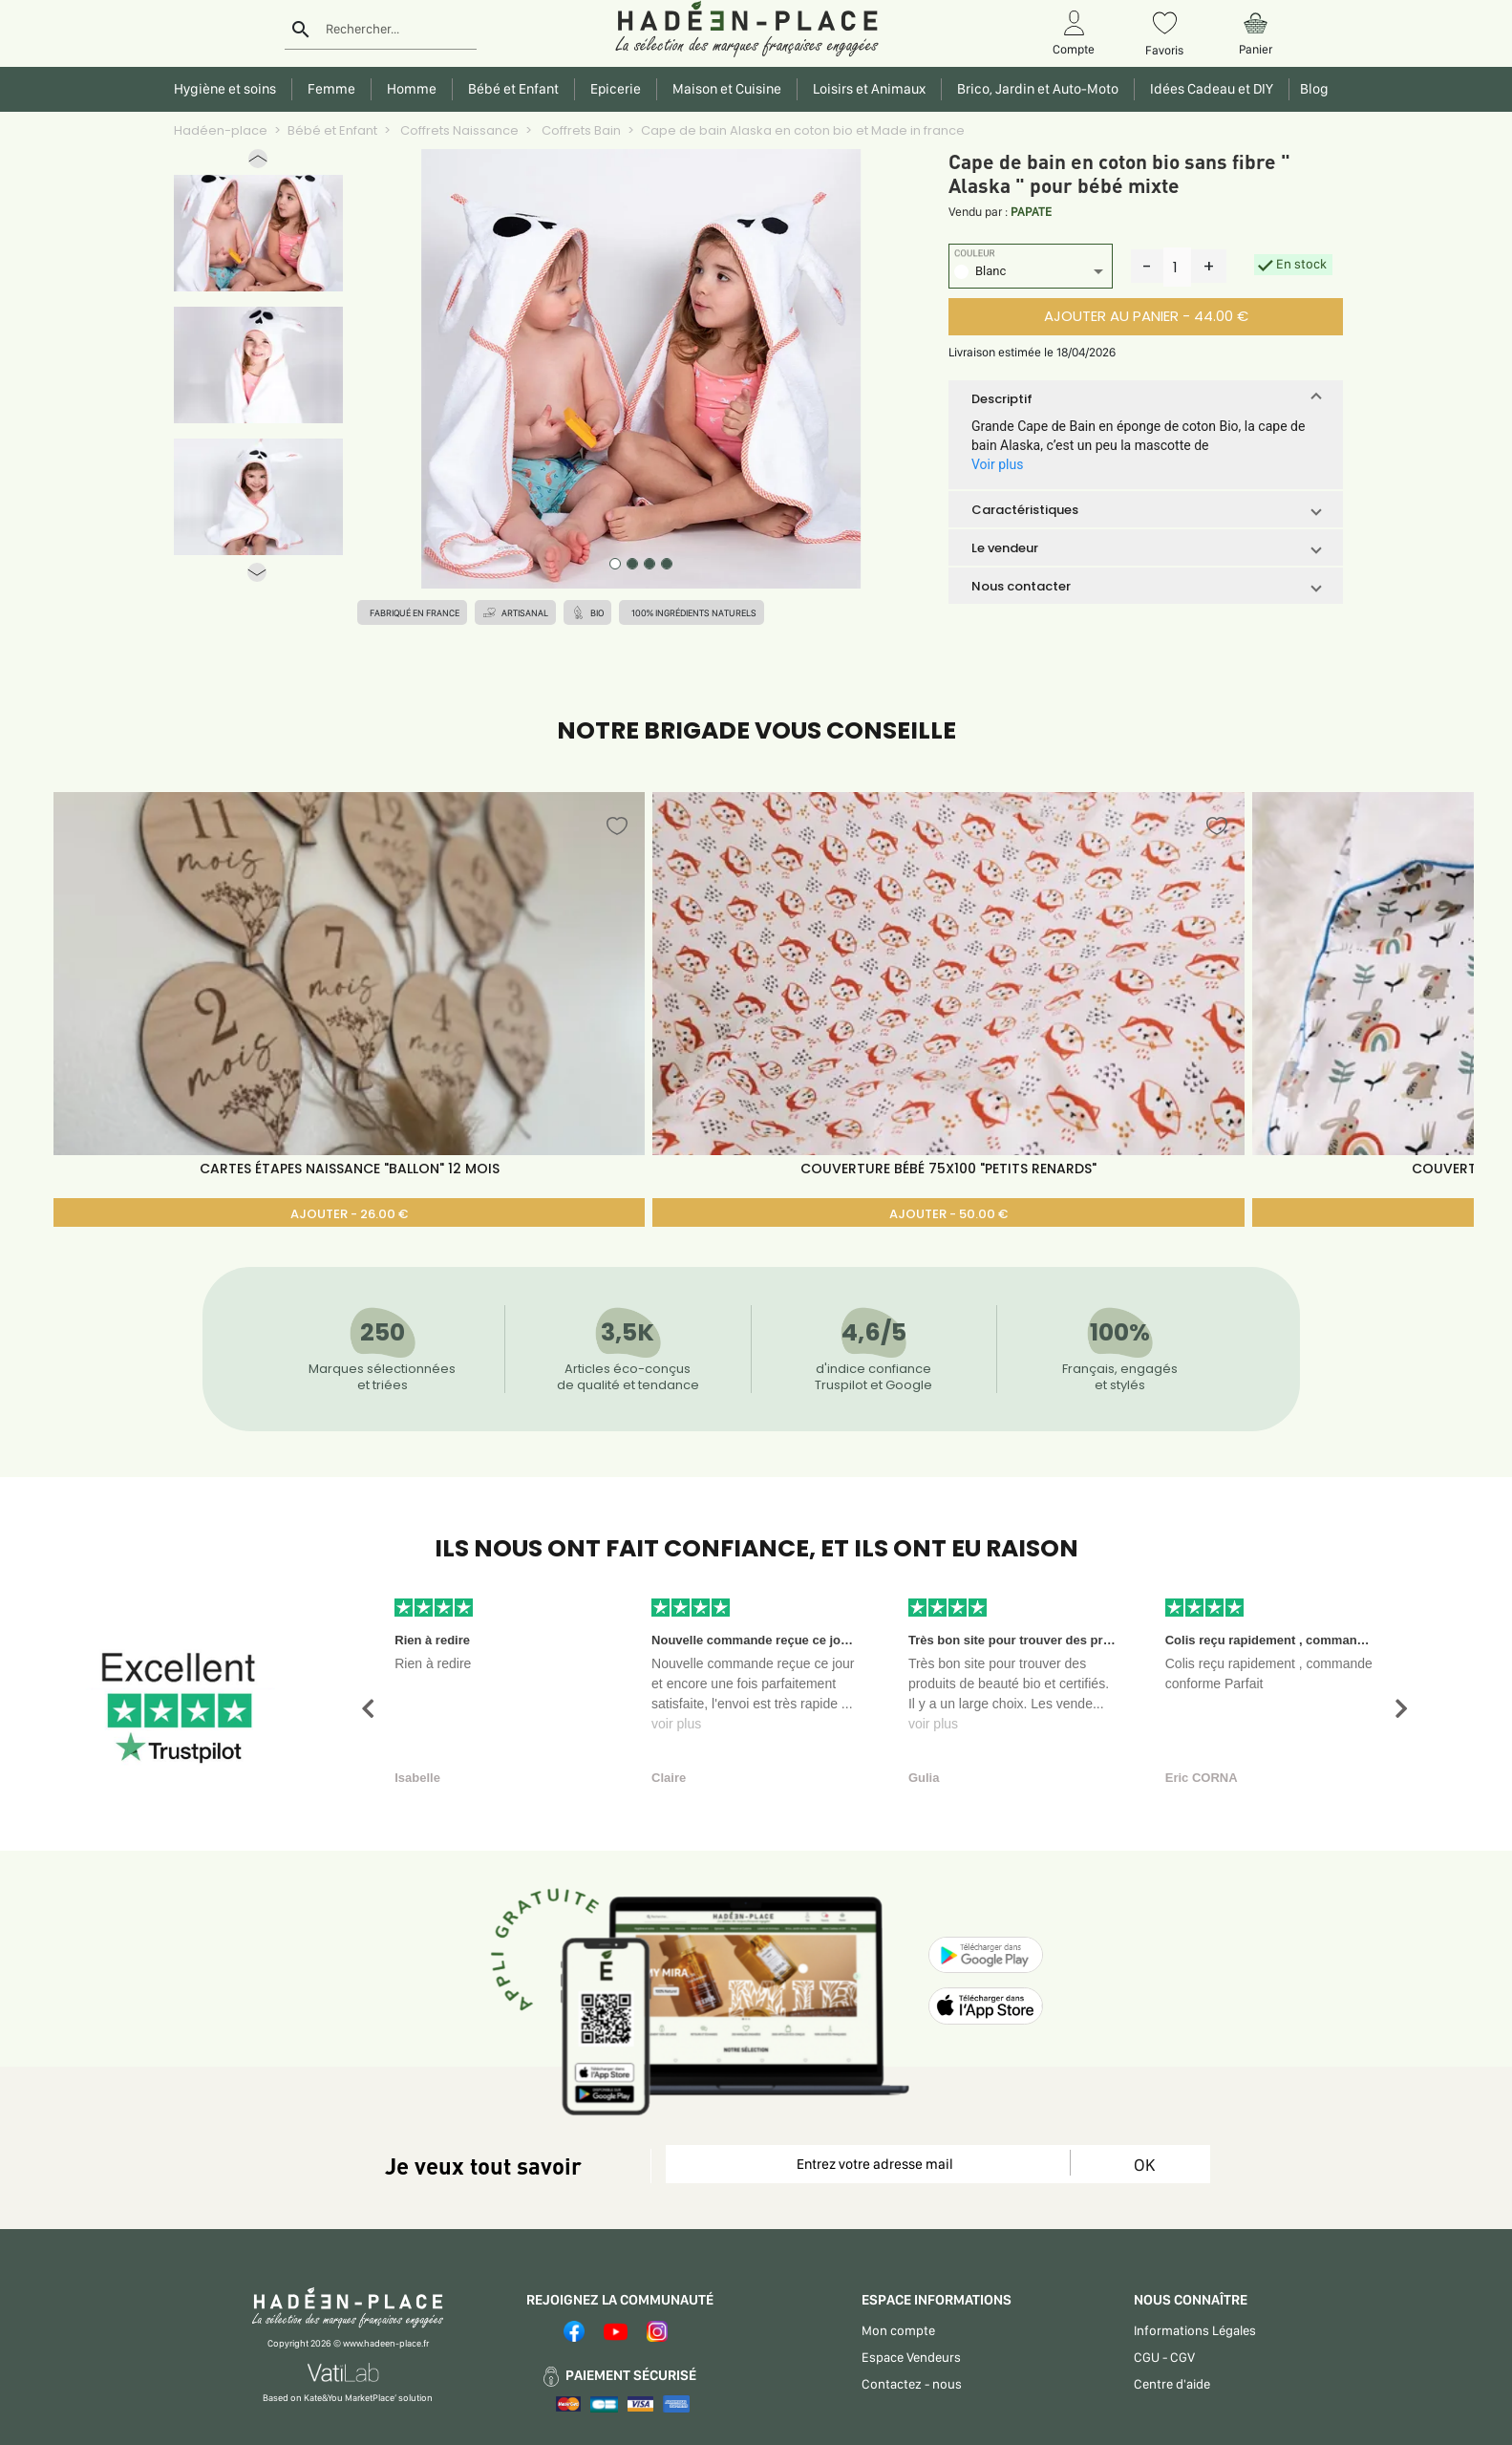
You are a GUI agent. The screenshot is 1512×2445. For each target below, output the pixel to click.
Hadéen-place (220, 130)
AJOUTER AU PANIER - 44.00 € (1146, 316)
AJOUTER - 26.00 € (349, 1214)
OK (1144, 2165)
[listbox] (1030, 274)
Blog (1311, 88)
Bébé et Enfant (332, 130)
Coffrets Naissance (458, 130)
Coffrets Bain (580, 130)
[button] (257, 163)
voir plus (676, 1723)
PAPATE (1031, 211)
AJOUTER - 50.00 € (948, 1214)
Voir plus (997, 464)
